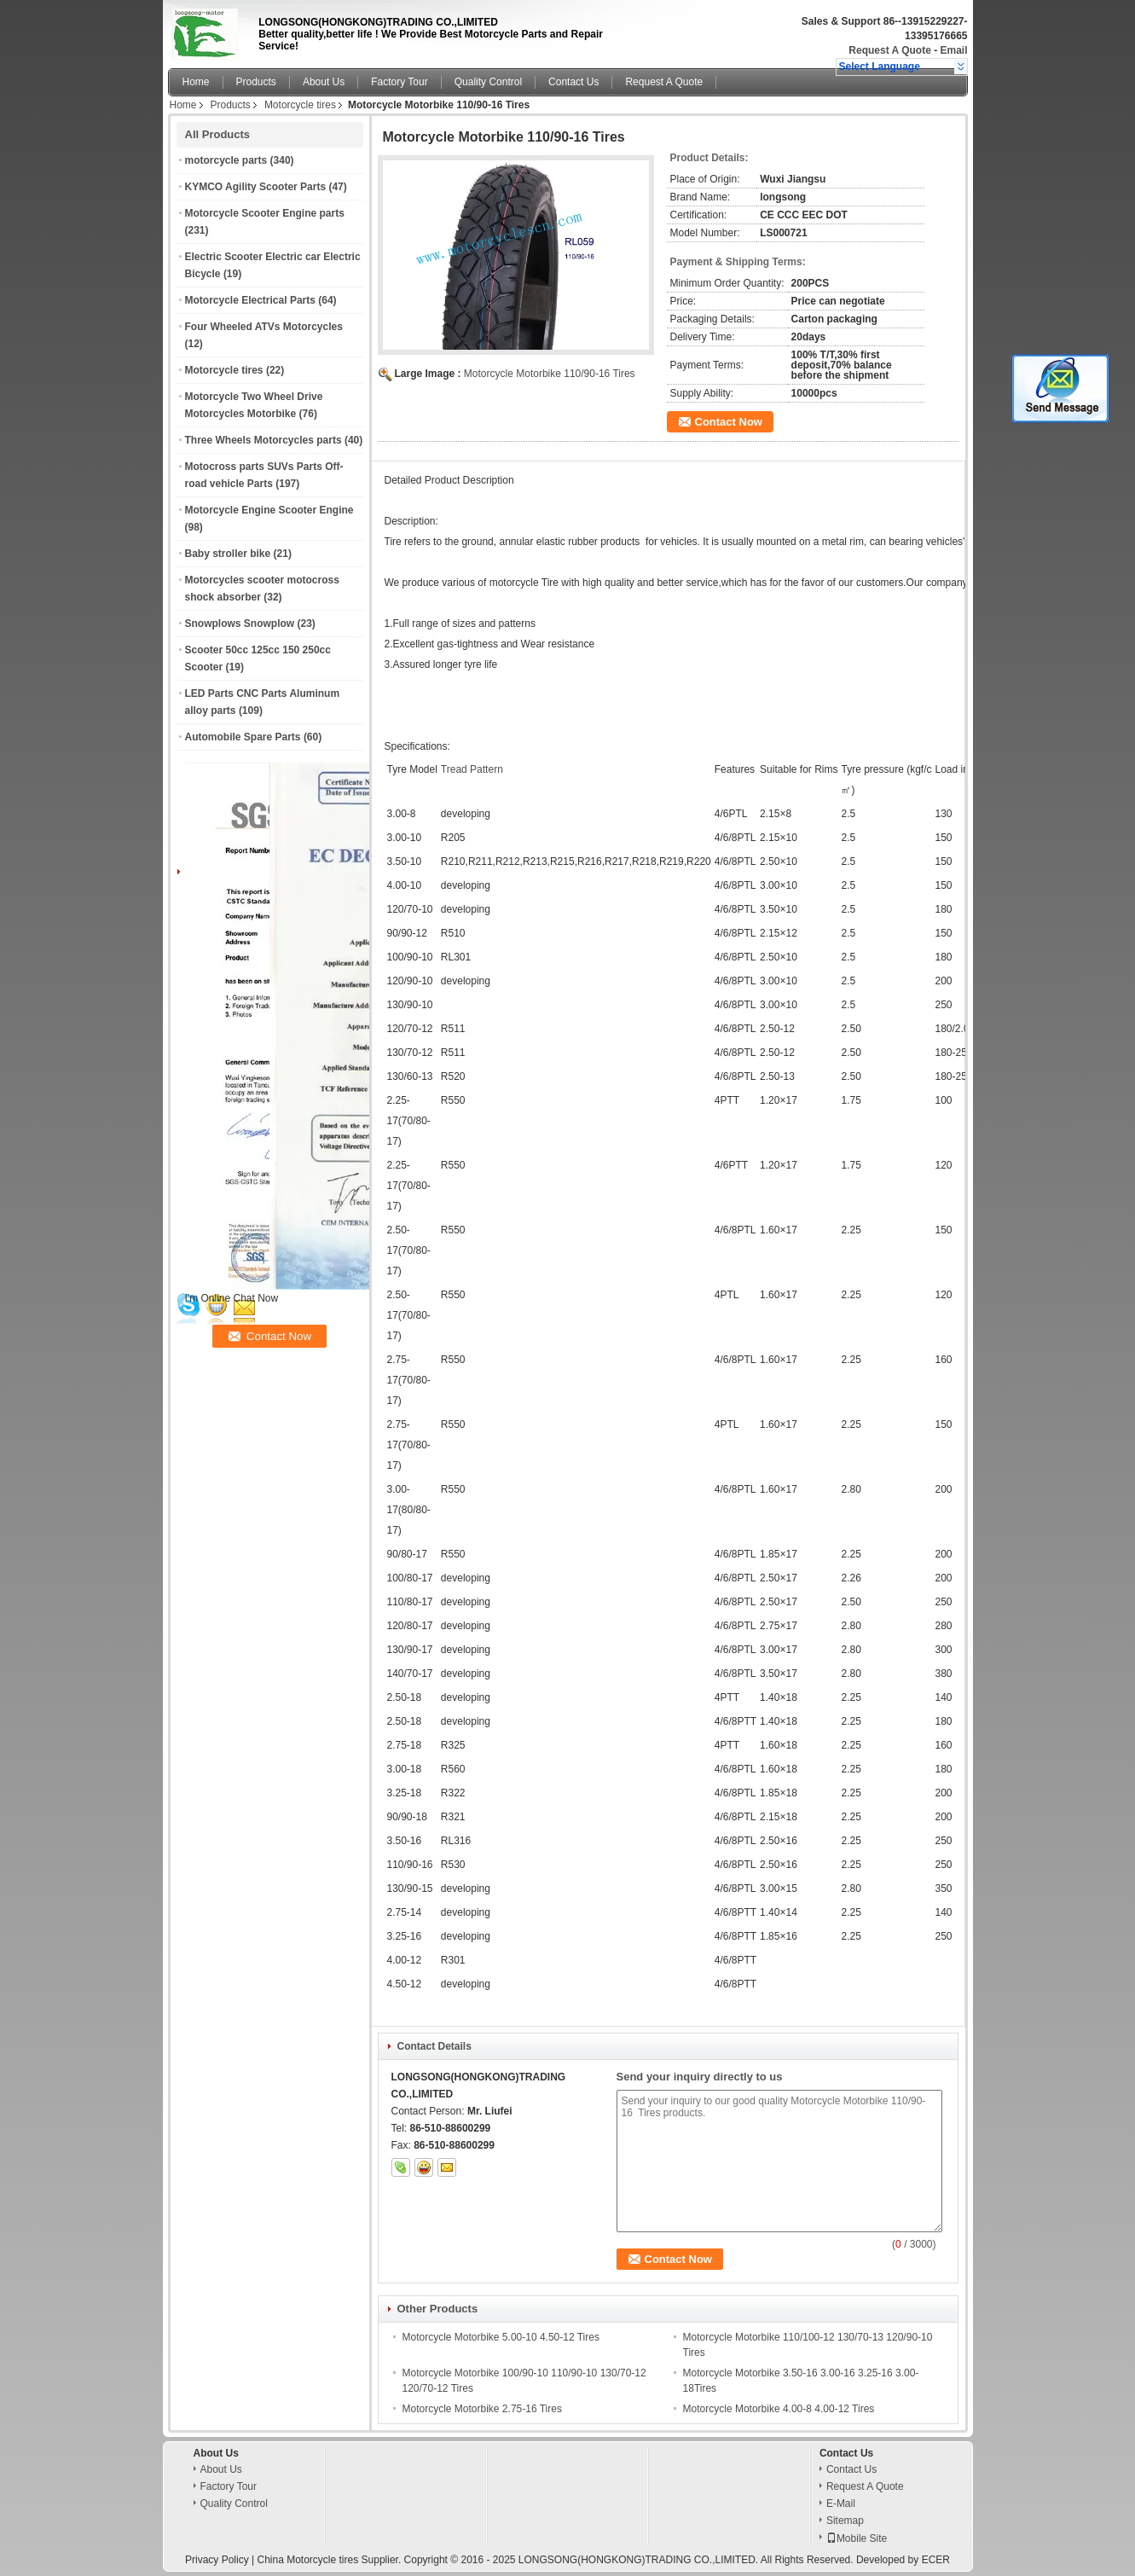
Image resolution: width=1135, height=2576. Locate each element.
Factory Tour (399, 82)
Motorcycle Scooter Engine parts (265, 213)
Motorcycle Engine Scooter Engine (269, 510)
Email (953, 50)
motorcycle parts (226, 160)
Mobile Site (856, 2538)
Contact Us (573, 82)
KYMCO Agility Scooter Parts (256, 187)
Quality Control (488, 82)
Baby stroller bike (228, 554)
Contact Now (728, 421)
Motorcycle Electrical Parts (250, 300)
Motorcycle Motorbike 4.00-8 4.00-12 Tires (779, 2409)
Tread (454, 769)
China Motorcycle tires (308, 2560)
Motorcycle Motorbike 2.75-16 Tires (482, 2409)
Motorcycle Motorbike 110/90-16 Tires (549, 374)
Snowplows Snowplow (240, 623)
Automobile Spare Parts (243, 737)
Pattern (486, 769)
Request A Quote (889, 50)
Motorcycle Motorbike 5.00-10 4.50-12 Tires (500, 2337)
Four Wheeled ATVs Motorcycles (264, 327)
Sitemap (845, 2521)
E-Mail (840, 2503)
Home (196, 82)
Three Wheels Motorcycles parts (263, 440)
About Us (324, 82)
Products (256, 82)
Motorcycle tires (300, 105)
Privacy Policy (217, 2560)
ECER (936, 2560)
